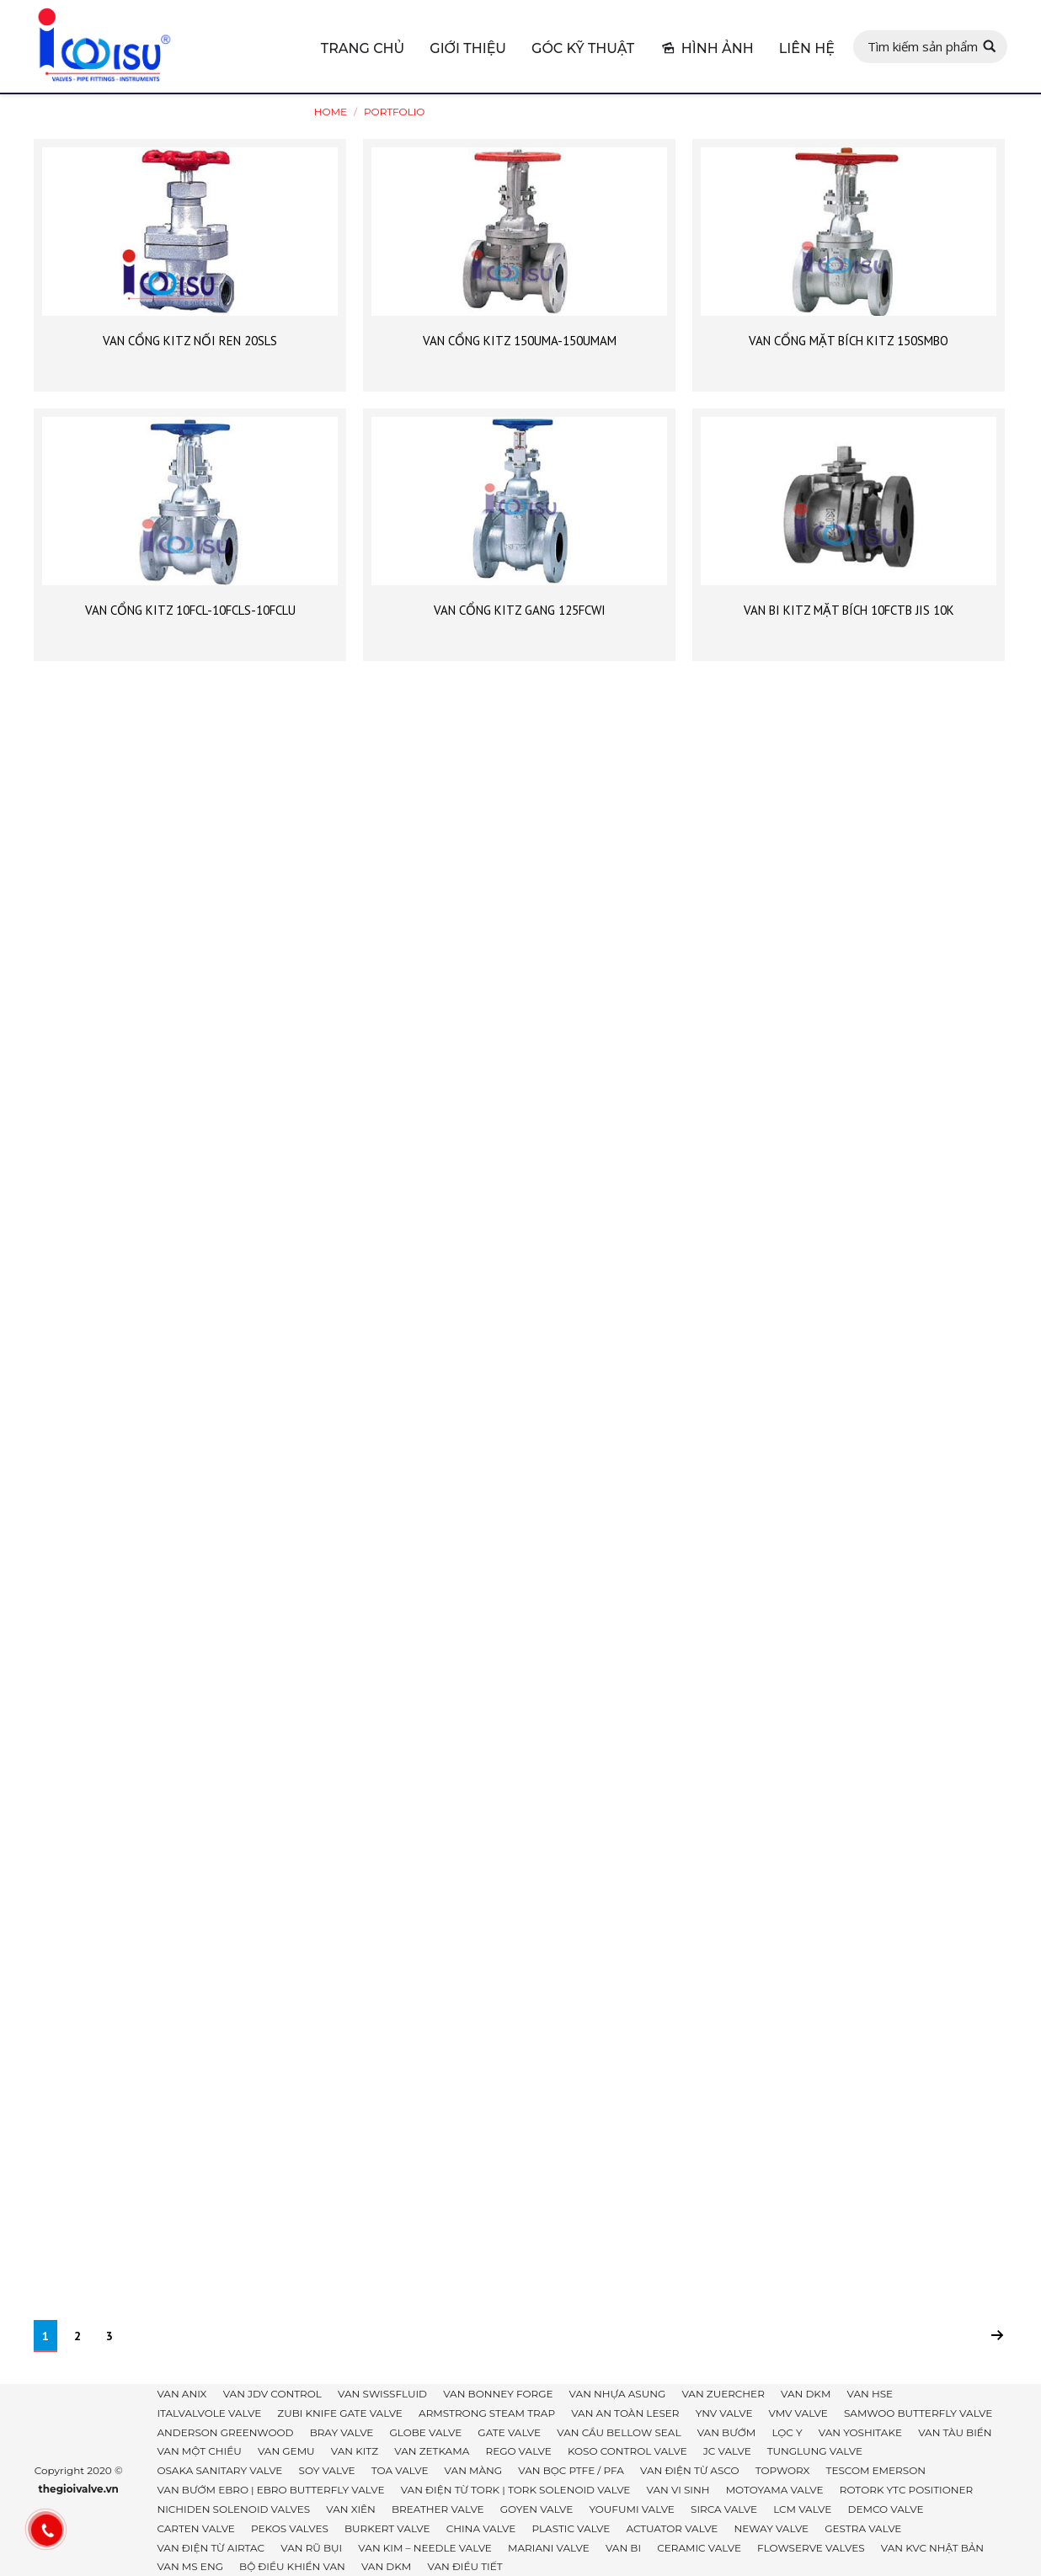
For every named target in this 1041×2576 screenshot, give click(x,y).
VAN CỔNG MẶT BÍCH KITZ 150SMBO (848, 341)
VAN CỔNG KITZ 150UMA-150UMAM (520, 341)
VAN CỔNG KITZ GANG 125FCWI (520, 610)
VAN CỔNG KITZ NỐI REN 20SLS (190, 341)
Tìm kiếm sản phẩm (923, 46)
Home (330, 111)
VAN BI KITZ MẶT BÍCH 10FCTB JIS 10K (849, 610)
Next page (997, 2335)
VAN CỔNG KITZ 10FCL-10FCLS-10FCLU (190, 610)
